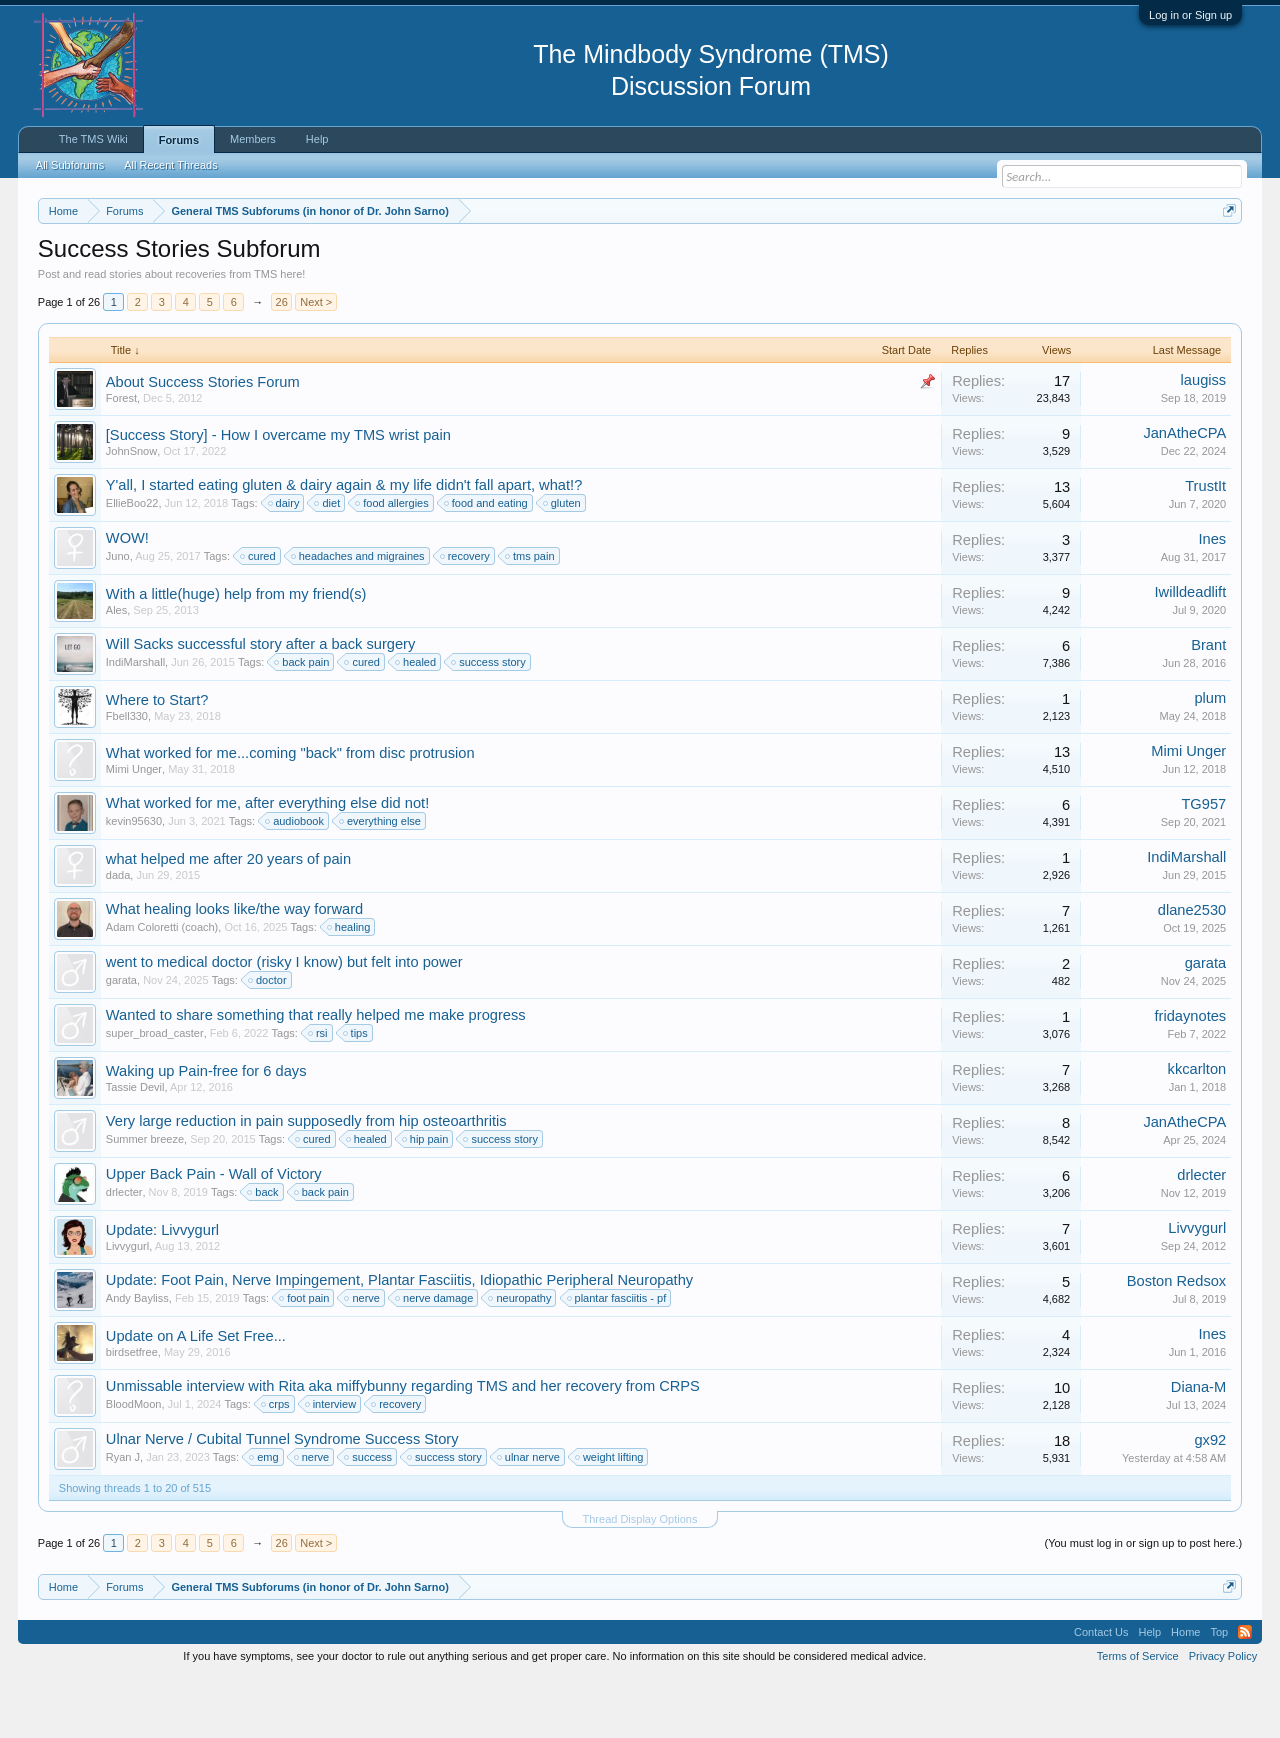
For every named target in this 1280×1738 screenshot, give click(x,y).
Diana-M (1198, 1447)
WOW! (127, 598)
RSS (1245, 1692)
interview (331, 1464)
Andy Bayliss (137, 1358)
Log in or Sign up (1190, 15)
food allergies (392, 563)
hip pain (426, 1199)
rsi (319, 1093)
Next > (316, 362)
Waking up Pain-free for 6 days (206, 1131)
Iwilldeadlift (1191, 652)
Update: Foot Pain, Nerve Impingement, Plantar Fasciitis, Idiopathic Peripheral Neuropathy (399, 1340)
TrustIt (1205, 546)
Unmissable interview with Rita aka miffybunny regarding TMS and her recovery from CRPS (403, 1446)
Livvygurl (127, 1306)
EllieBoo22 (132, 563)
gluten (563, 563)
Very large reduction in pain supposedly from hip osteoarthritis (306, 1181)
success (369, 1517)
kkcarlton (1197, 1129)
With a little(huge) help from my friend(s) (236, 654)
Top (1219, 1692)
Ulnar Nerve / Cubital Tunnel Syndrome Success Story (282, 1499)
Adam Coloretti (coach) (162, 987)
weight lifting (610, 1517)
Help (317, 139)
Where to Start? (157, 760)
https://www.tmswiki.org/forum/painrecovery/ (953, 259)
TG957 (1203, 864)
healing (349, 987)
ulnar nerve (529, 1517)
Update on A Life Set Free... (196, 1396)
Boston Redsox (1176, 1341)
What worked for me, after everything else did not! (267, 863)
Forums (179, 140)
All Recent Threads (170, 165)
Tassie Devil (135, 1147)
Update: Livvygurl (162, 1290)
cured (259, 616)
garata (121, 1040)
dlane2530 (1192, 970)
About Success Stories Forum (203, 442)
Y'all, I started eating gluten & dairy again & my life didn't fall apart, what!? (344, 545)
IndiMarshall (135, 722)
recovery (466, 616)
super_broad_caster (155, 1093)
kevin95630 (134, 881)
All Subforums (70, 165)
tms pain (531, 616)
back (263, 1252)
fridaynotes (1191, 1076)
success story (489, 722)
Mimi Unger (134, 829)
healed (416, 722)
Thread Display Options (640, 1579)
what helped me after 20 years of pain (228, 919)
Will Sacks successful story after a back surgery (261, 704)
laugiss (1204, 440)
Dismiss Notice (1225, 257)
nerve (363, 1358)
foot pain (305, 1358)
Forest (121, 458)
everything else (381, 881)
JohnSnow (131, 511)
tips (356, 1093)
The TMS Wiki (93, 139)
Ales (116, 670)
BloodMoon (134, 1464)
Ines (1213, 599)
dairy (285, 563)
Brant (1208, 705)
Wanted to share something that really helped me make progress (316, 1075)
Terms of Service (1138, 1716)
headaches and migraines (359, 616)
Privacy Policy (1223, 1716)
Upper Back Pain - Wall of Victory (214, 1234)
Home (1185, 1692)
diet (328, 563)
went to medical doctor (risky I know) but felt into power (284, 1022)
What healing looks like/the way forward (234, 969)
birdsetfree (132, 1412)
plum (1210, 758)
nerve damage (435, 1358)
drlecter (124, 1252)
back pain (302, 722)
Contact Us (1101, 1692)
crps (276, 1464)
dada (118, 935)
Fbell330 (127, 776)
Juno (118, 616)
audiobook (295, 881)
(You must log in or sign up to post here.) (1143, 1603)
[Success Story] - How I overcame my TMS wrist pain (278, 495)
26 (282, 362)
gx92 (1210, 1500)
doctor (268, 1040)
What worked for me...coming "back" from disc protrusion (290, 813)
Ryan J (123, 1517)
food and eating (487, 563)
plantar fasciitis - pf (618, 1358)
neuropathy (520, 1358)
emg (264, 1517)
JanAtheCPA (1184, 493)
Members (253, 139)
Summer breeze (145, 1199)
